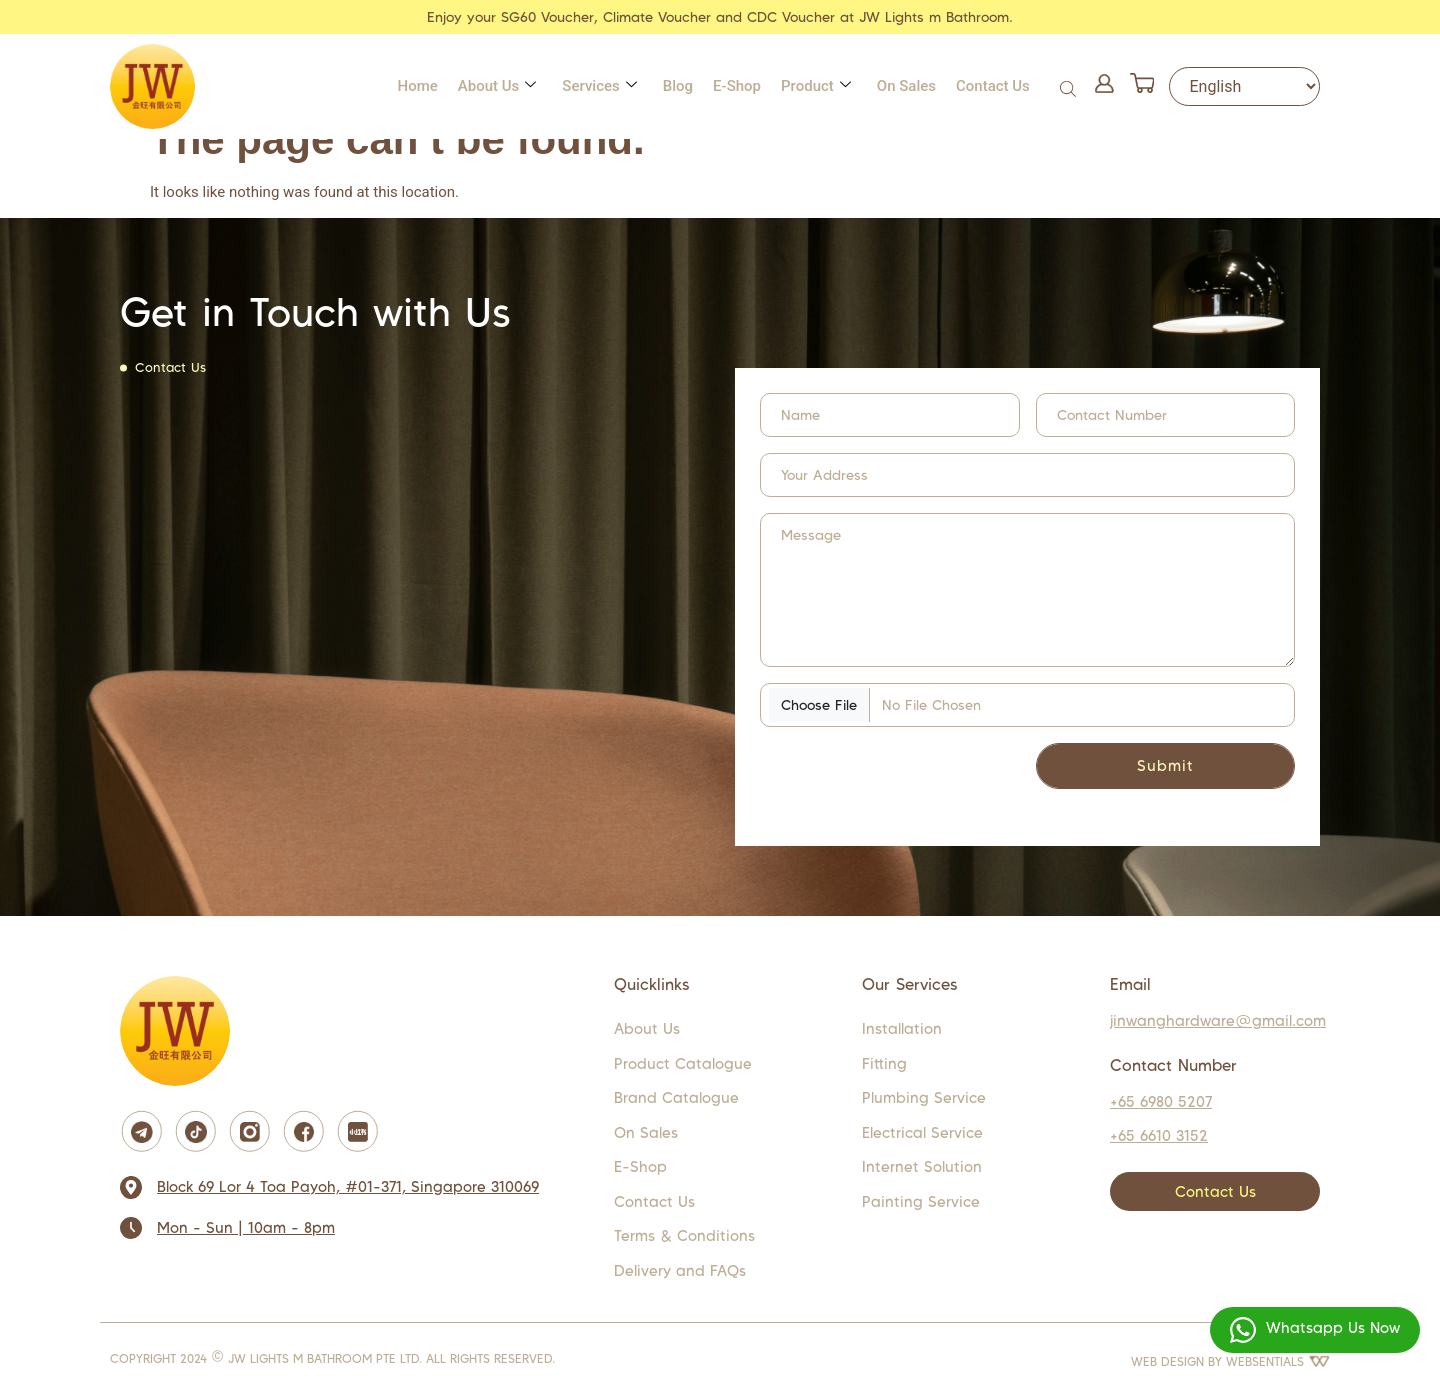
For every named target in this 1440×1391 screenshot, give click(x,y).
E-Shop (737, 86)
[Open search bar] (1070, 86)
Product (816, 86)
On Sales (906, 86)
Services (599, 86)
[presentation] (866, 770)
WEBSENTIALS (1278, 1361)
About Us (497, 86)
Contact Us (993, 86)
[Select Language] (1244, 86)
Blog (678, 86)
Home (418, 86)
